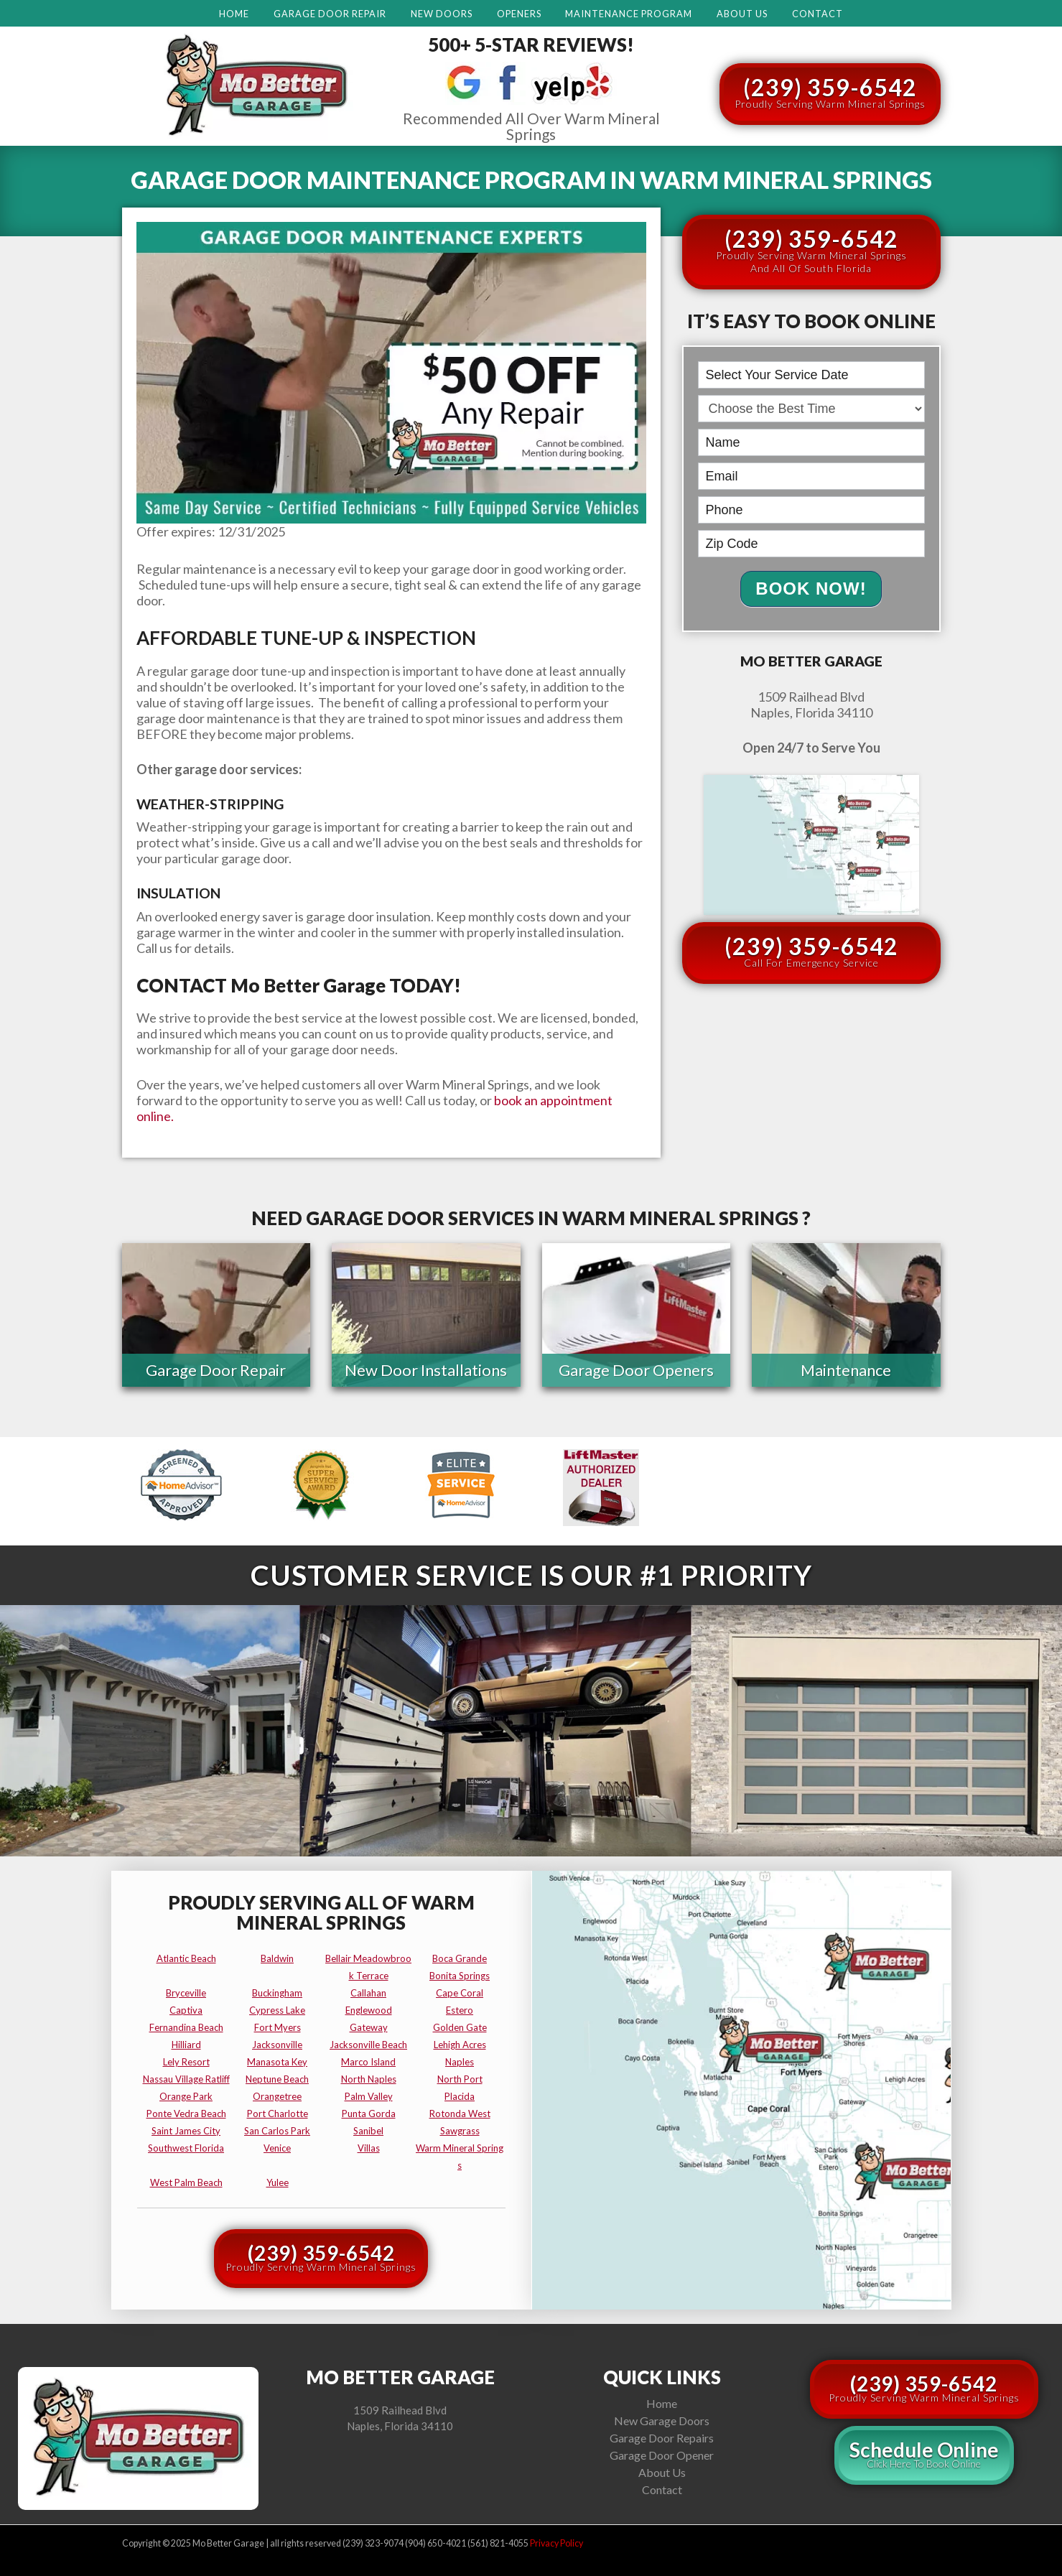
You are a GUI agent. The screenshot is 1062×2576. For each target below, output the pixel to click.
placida (459, 2096)
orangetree (277, 2096)
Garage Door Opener (662, 2455)
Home (234, 13)
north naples (368, 2079)
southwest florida (186, 2148)
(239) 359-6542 (830, 91)
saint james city (186, 2130)
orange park (186, 2096)
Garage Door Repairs (662, 2438)
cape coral (459, 1993)
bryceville (186, 1993)
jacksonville (277, 2044)
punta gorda (369, 2113)
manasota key (277, 2062)
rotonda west (459, 2113)
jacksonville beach (368, 2044)
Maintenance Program (628, 13)
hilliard (186, 2044)
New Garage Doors (661, 2420)
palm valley (369, 2096)
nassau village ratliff (186, 2079)
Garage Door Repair (330, 13)
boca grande (459, 1958)
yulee (277, 2182)
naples (459, 2062)
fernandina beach (186, 2027)
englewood (368, 2010)
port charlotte (277, 2113)
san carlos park (277, 2130)
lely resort (186, 2062)
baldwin (277, 1958)
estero (459, 2010)
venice (277, 2148)
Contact (817, 13)
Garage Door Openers (636, 1370)
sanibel (368, 2130)
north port (460, 2079)
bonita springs (459, 1975)
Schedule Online (924, 2453)
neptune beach (277, 2079)
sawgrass (460, 2130)
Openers (519, 13)
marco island (368, 2062)
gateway (369, 2027)
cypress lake (277, 2010)
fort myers (277, 2027)
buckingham (277, 1993)
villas (369, 2148)
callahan (368, 1993)
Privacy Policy (556, 2543)
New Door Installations (426, 1370)
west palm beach (186, 2182)
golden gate (460, 2027)
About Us (742, 13)
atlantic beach (186, 1958)
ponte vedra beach (186, 2113)
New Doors (441, 13)
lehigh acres (460, 2044)
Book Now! (810, 589)
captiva (185, 2010)
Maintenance (846, 1370)
